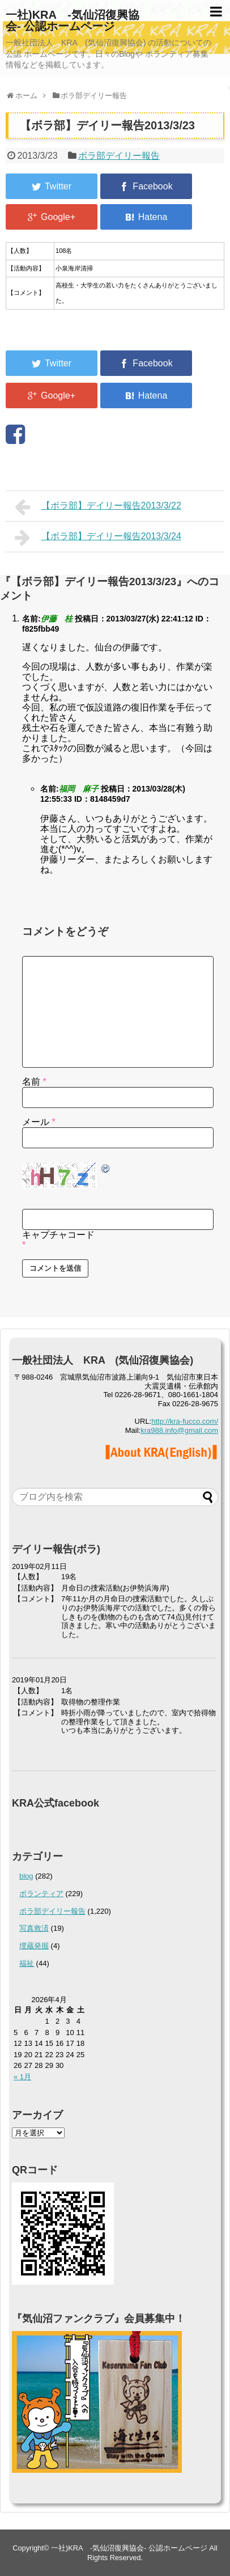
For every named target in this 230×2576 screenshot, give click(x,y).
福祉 (26, 1963)
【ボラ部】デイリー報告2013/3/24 (98, 537)
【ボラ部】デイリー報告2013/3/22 (98, 507)
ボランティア (41, 1893)
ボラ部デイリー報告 (119, 155)
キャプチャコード (58, 1235)
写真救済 (34, 1928)
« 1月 (22, 2076)
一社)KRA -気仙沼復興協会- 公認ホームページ (72, 20)
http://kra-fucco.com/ (184, 1421)
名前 (34, 1081)
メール (39, 1122)
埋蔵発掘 (34, 1945)
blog (26, 1876)
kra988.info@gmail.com (179, 1430)
